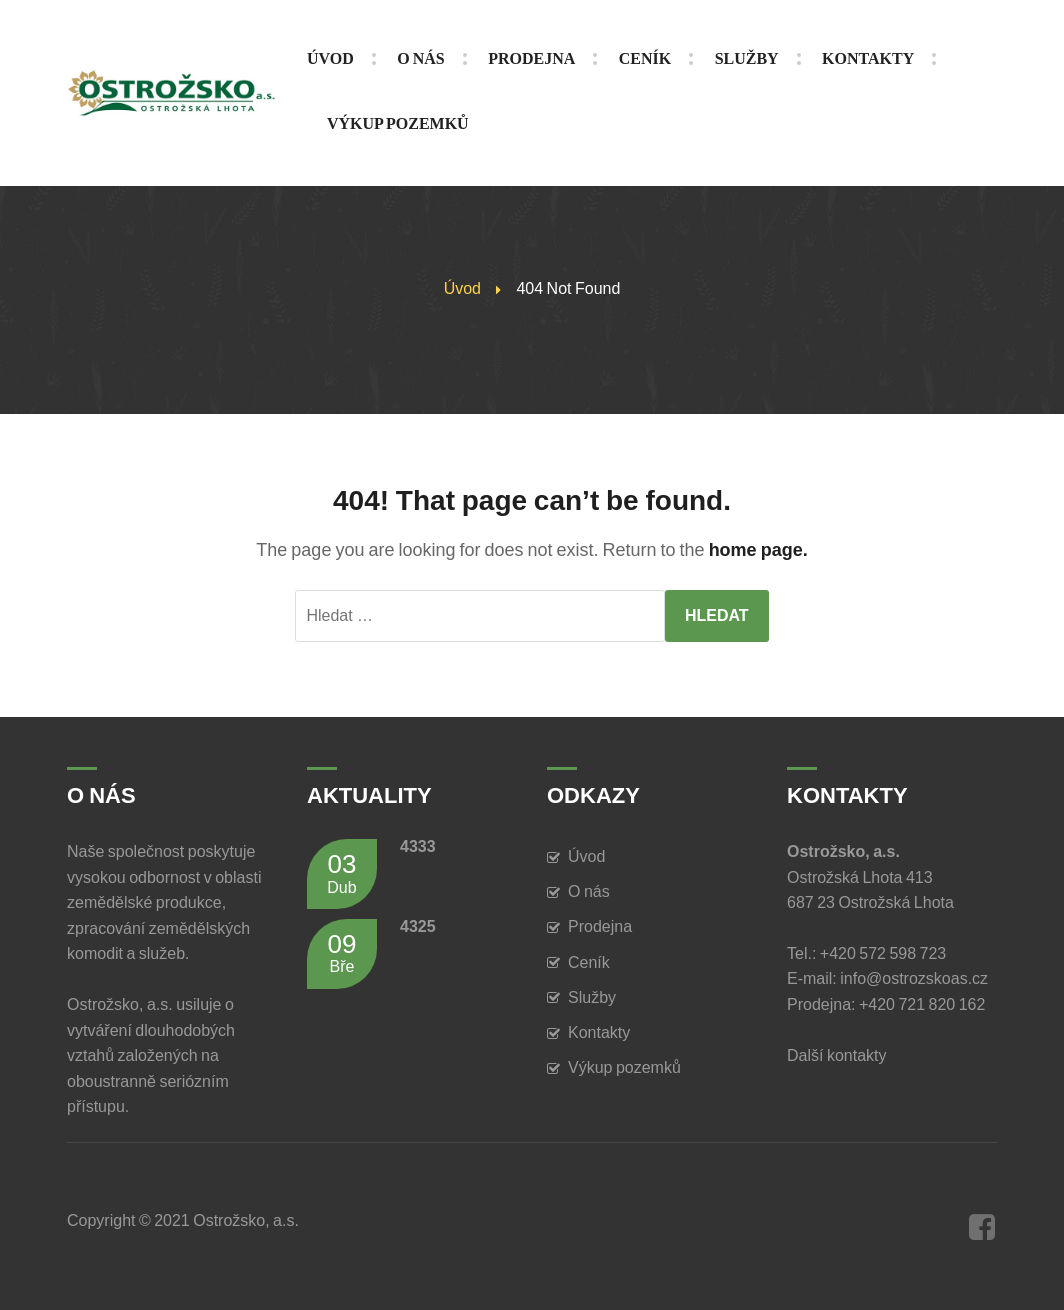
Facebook (982, 1227)
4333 (418, 846)
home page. (758, 550)
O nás (589, 891)
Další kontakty (840, 1055)
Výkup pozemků (624, 1067)
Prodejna (600, 926)
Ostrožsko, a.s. (246, 1220)
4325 (418, 926)
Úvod (462, 288)
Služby (592, 997)
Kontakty (599, 1032)
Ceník (589, 962)
